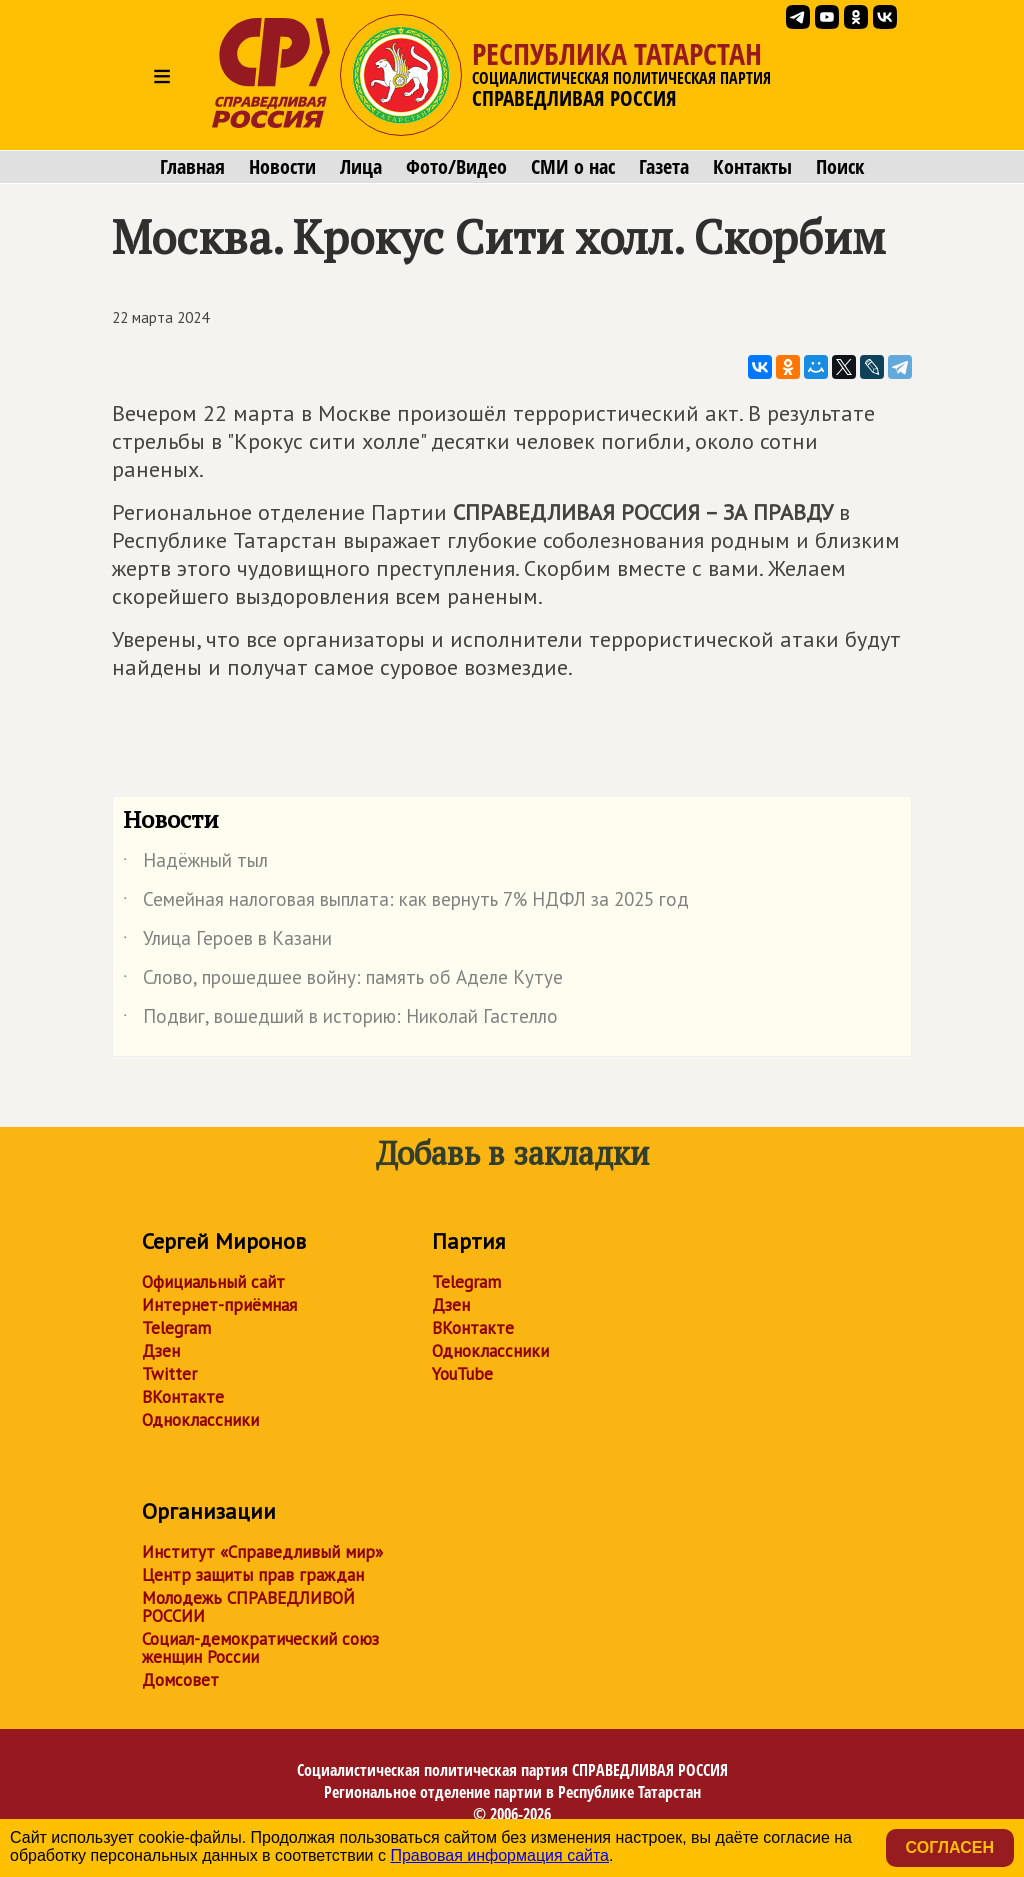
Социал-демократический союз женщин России (260, 1648)
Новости (282, 167)
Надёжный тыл (195, 864)
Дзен (161, 1351)
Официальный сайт (213, 1282)
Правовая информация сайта (499, 1855)
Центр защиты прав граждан (253, 1575)
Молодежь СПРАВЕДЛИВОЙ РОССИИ (248, 1607)
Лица (361, 167)
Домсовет (180, 1680)
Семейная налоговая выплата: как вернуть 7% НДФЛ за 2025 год (406, 903)
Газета (664, 167)
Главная (192, 167)
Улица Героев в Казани (227, 942)
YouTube (462, 1374)
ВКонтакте (183, 1397)
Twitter (169, 1374)
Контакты (752, 167)
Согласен (950, 1847)
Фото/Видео (456, 167)
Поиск (840, 167)
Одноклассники (200, 1420)
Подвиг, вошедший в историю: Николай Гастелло (340, 1020)
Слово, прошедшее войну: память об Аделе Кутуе (343, 981)
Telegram (176, 1328)
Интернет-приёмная (219, 1305)
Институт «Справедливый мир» (262, 1552)
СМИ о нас (573, 167)
